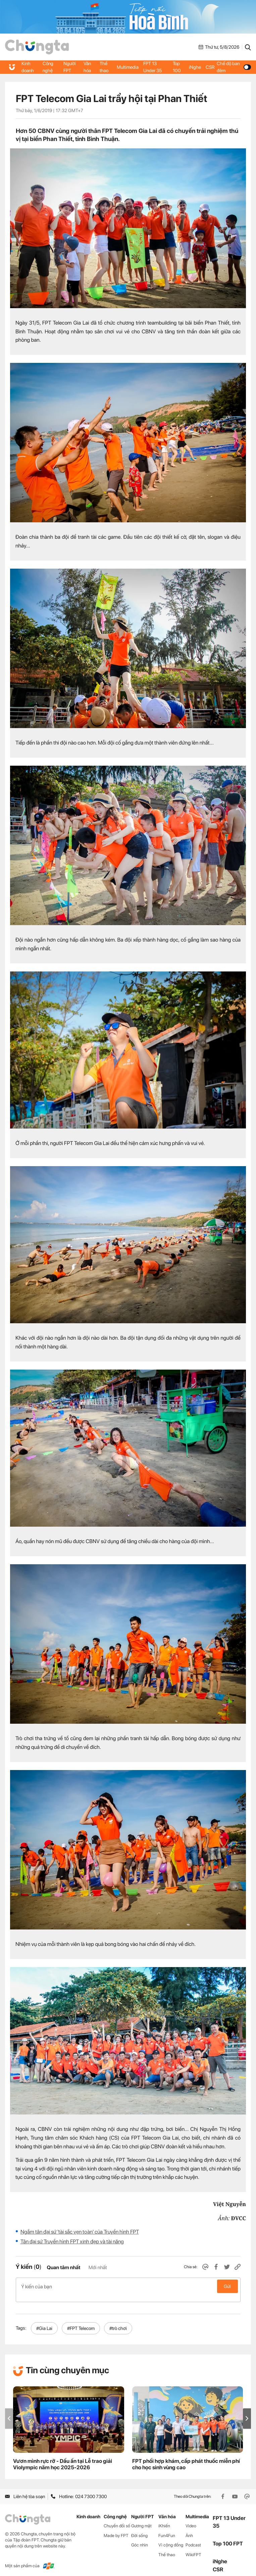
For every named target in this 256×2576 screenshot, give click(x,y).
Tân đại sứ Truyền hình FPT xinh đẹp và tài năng (72, 2241)
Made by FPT (116, 2528)
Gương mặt (141, 2518)
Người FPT (69, 67)
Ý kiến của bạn (128, 2286)
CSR (210, 67)
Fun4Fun (166, 2528)
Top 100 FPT (228, 2536)
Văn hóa (87, 67)
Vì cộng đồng (170, 2537)
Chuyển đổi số (117, 2518)
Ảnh (189, 2528)
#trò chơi (118, 2321)
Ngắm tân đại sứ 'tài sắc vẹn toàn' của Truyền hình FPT (79, 2232)
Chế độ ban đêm (234, 67)
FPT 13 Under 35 (153, 67)
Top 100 (177, 67)
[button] (247, 2411)
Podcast (193, 2537)
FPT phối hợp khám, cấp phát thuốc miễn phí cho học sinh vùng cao (186, 2457)
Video (191, 2518)
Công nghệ (48, 67)
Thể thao (104, 67)
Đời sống (139, 2528)
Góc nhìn (139, 2537)
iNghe (195, 67)
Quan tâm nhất (63, 2267)
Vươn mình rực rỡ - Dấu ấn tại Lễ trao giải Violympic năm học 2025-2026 (62, 2457)
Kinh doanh (27, 67)
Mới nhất (98, 2267)
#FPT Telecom (81, 2321)
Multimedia (128, 67)
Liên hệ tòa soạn (25, 2489)
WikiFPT (193, 2547)
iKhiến (164, 2518)
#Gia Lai (44, 2321)
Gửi (227, 2286)
